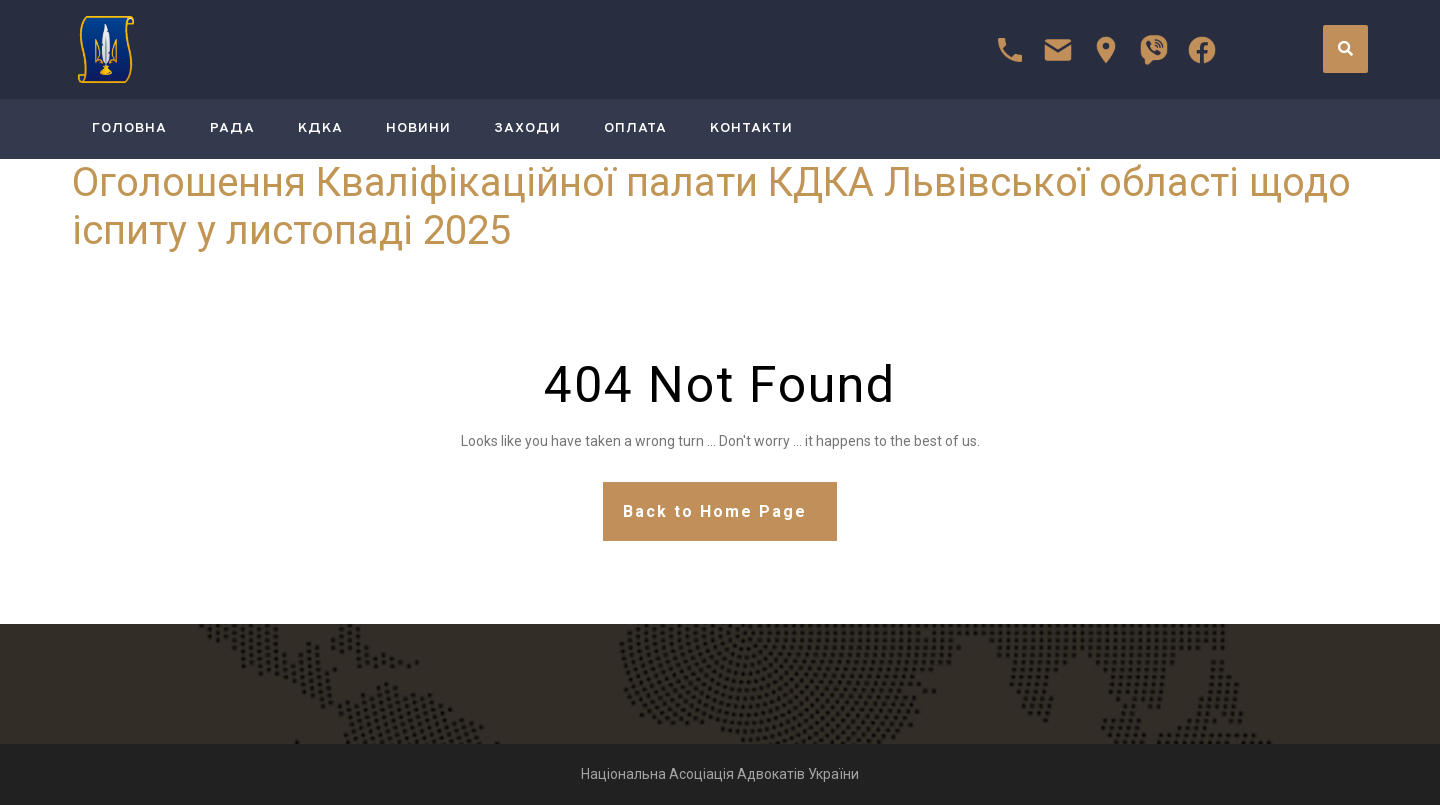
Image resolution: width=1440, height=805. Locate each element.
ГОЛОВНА (129, 128)
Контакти (751, 128)
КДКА (320, 128)
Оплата (635, 128)
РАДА (232, 128)
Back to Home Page (715, 511)
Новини (418, 128)
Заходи (527, 128)
